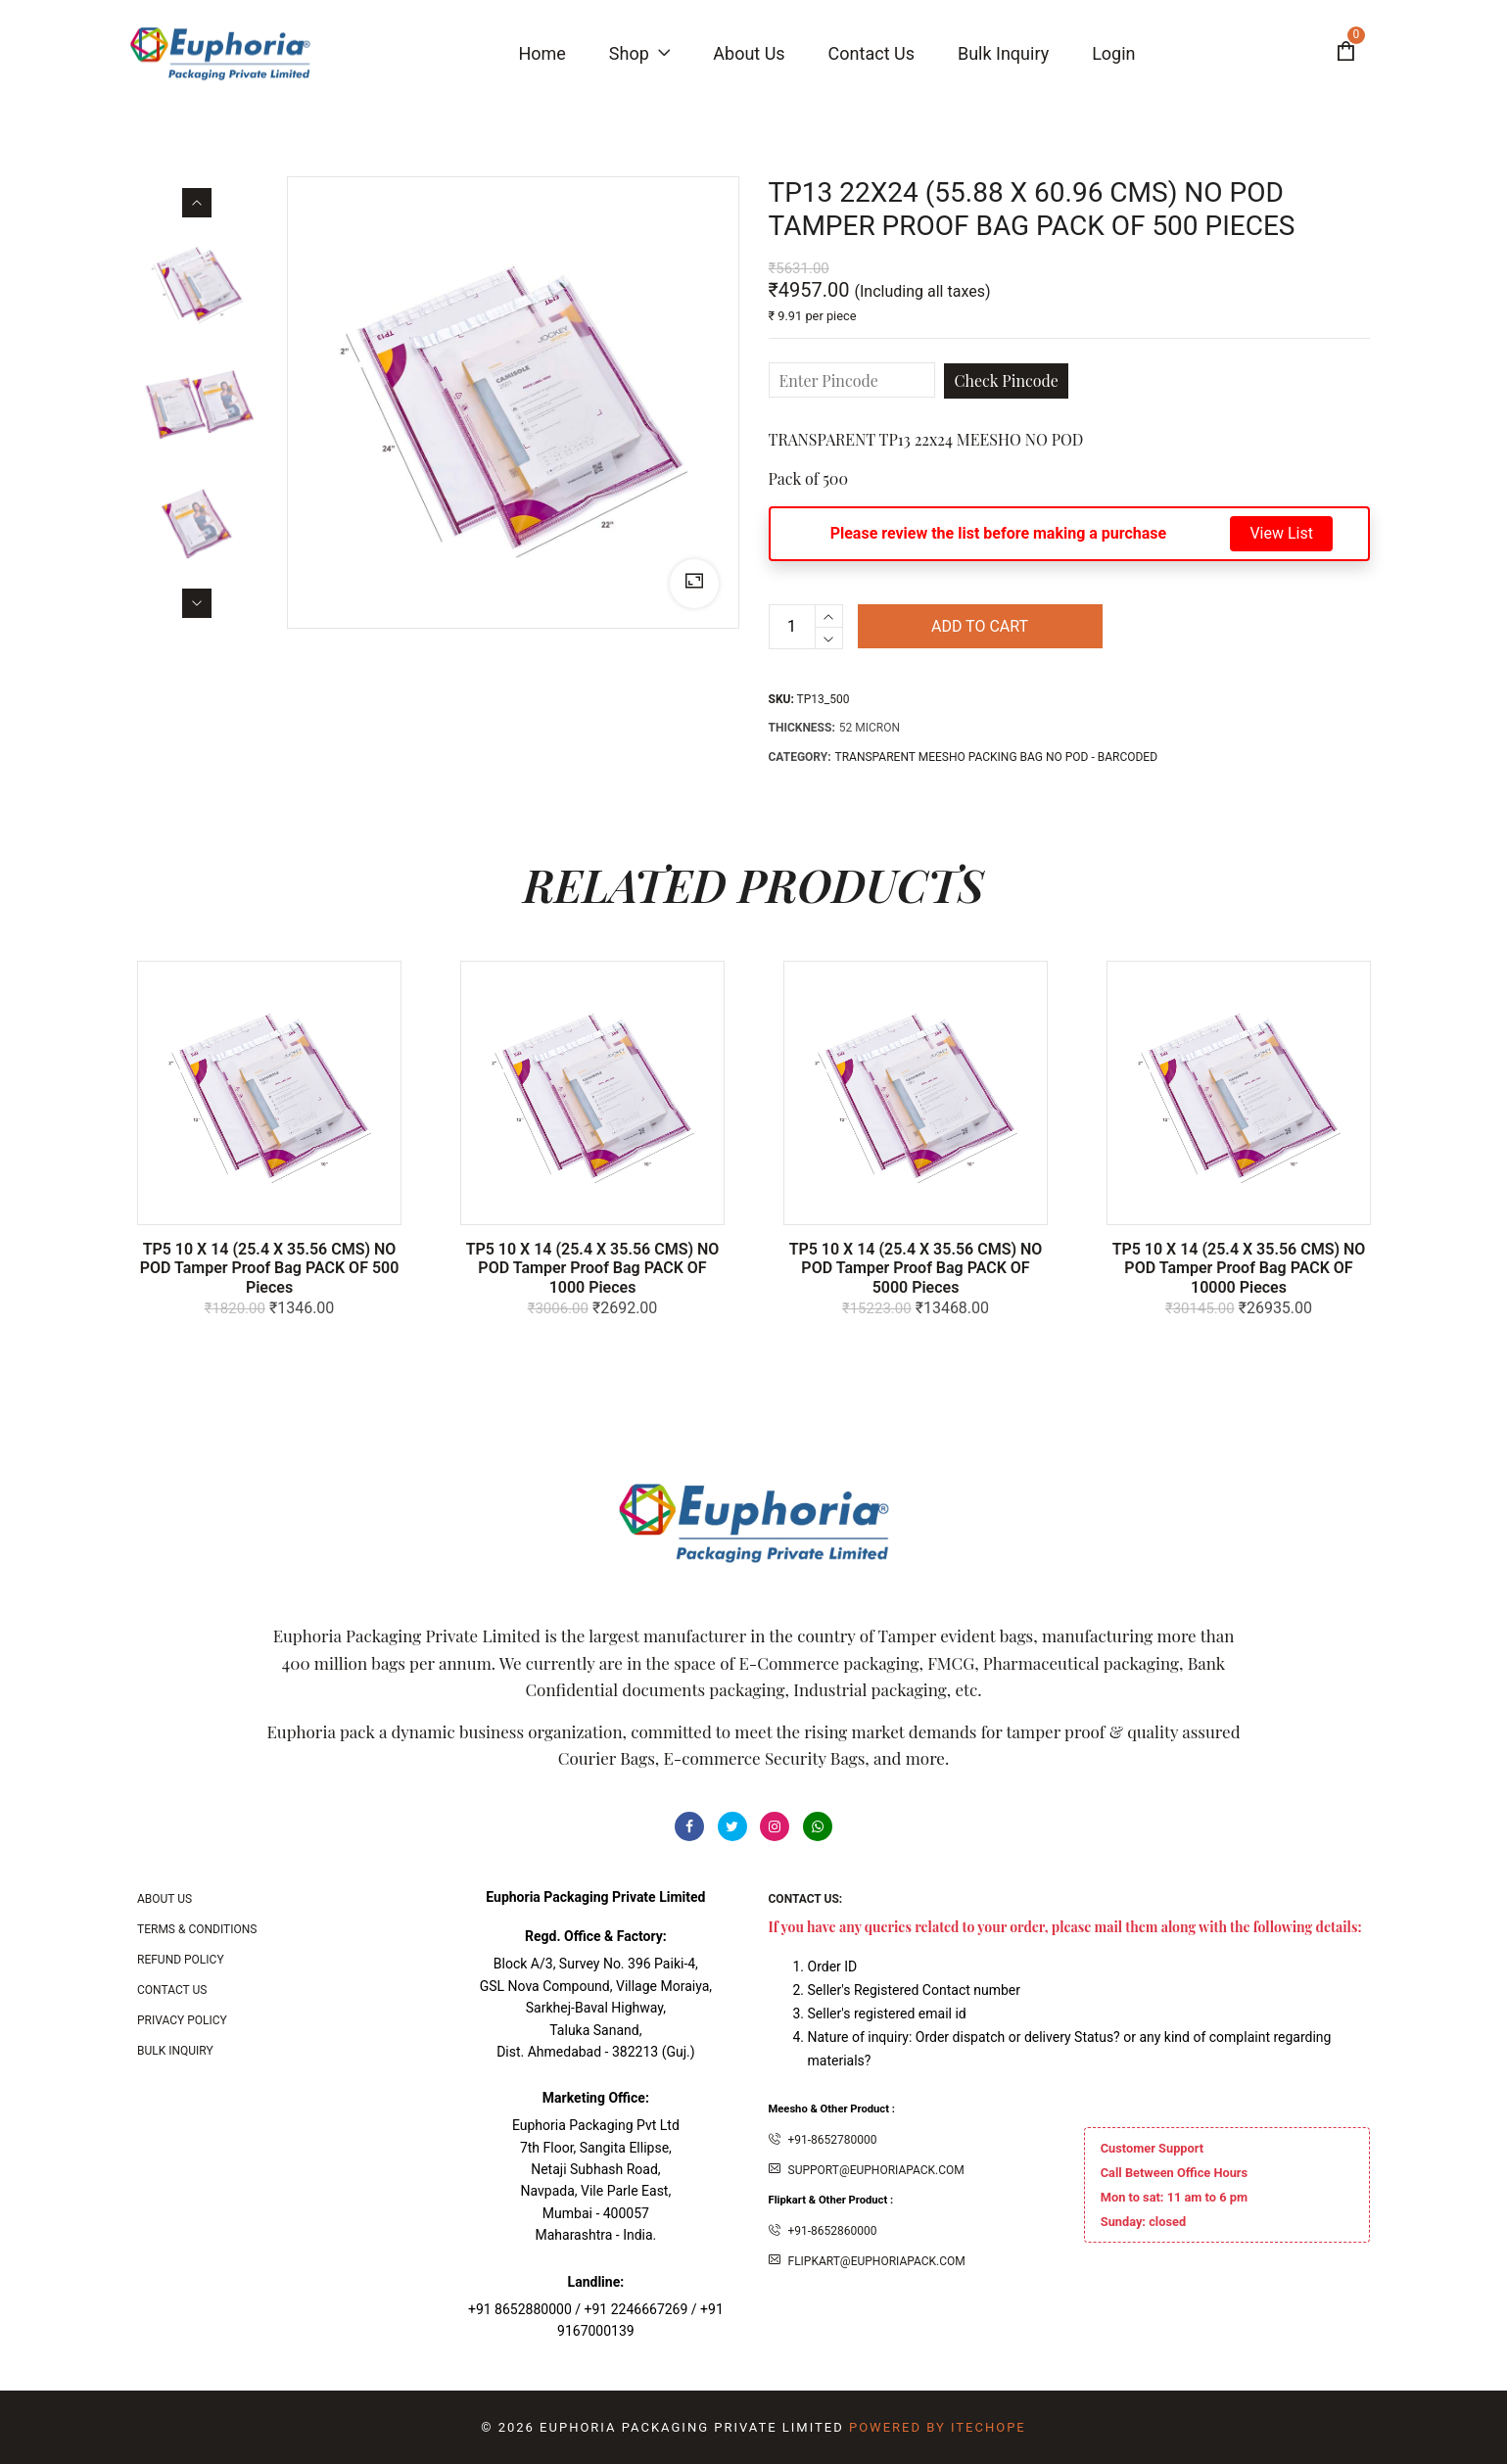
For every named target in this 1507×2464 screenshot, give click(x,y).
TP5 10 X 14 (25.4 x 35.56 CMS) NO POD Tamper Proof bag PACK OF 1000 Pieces (593, 1268)
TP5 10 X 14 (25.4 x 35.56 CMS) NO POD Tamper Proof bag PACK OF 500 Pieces (270, 1268)
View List (1281, 533)
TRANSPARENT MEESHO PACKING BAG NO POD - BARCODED (996, 757)
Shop (639, 53)
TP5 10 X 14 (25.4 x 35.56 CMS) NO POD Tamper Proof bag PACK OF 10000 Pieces (1239, 1268)
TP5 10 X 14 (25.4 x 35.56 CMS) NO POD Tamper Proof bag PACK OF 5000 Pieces (916, 1268)
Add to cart (979, 626)
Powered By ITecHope (937, 2427)
